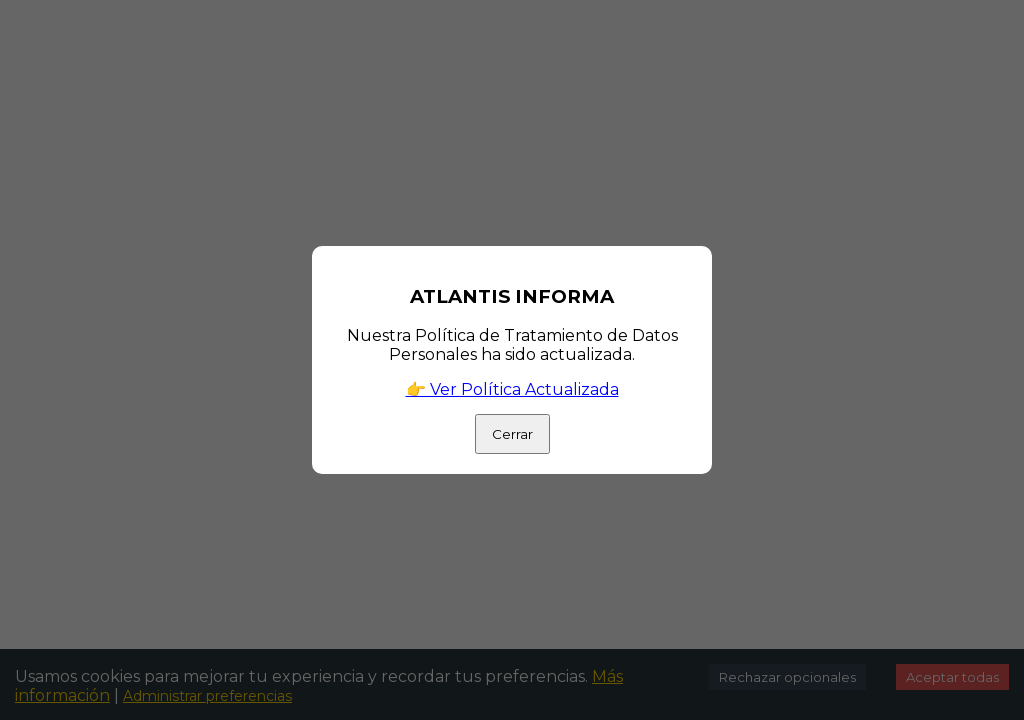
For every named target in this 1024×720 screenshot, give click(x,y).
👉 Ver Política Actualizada (512, 389)
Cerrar (512, 434)
